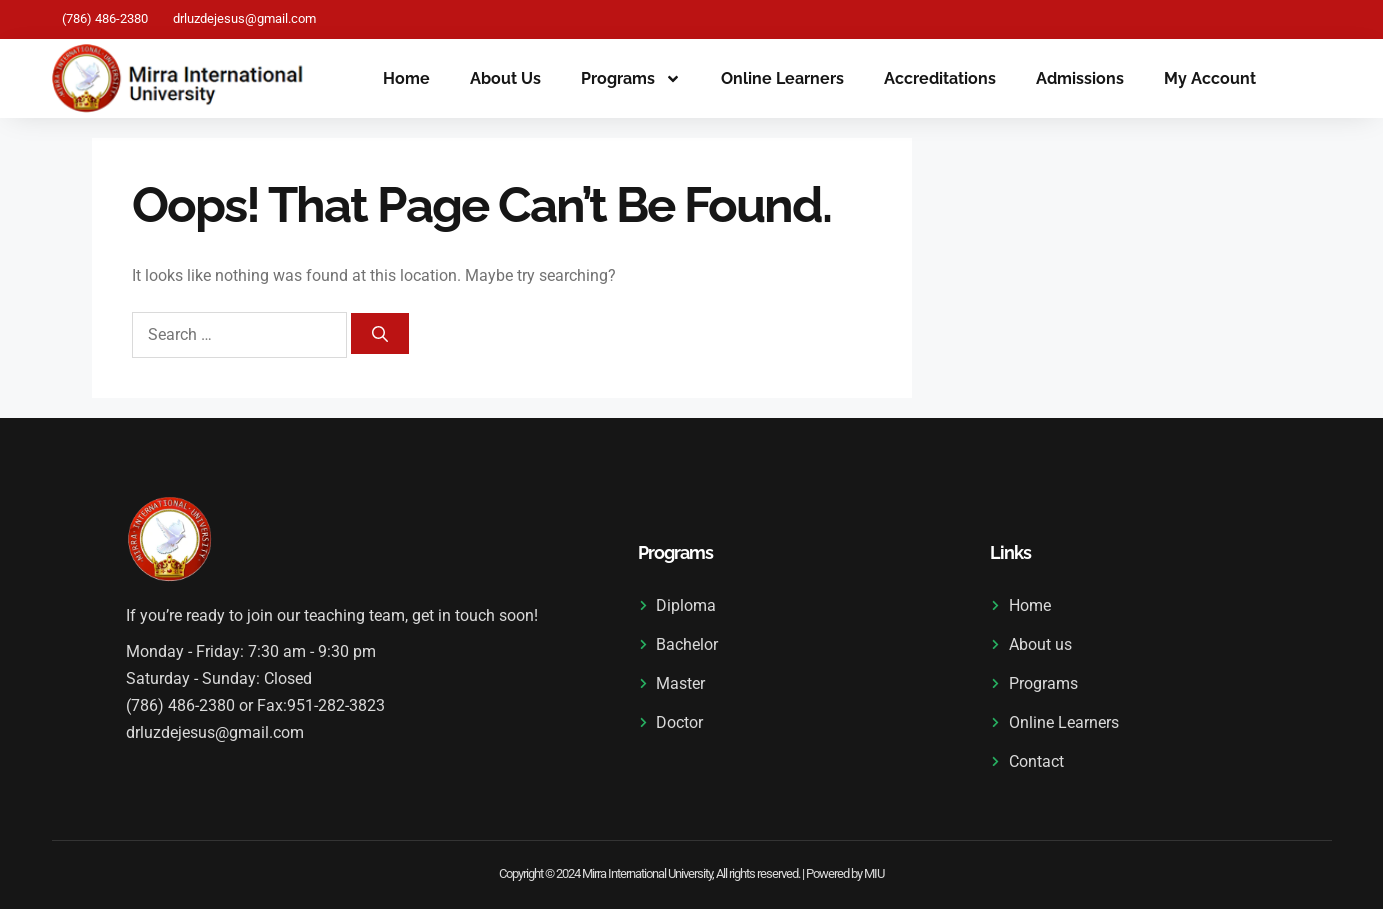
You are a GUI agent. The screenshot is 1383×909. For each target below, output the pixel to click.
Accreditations (940, 78)
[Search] (380, 333)
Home (406, 78)
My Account (1210, 78)
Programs (631, 79)
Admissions (1080, 78)
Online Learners (782, 78)
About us (505, 78)
